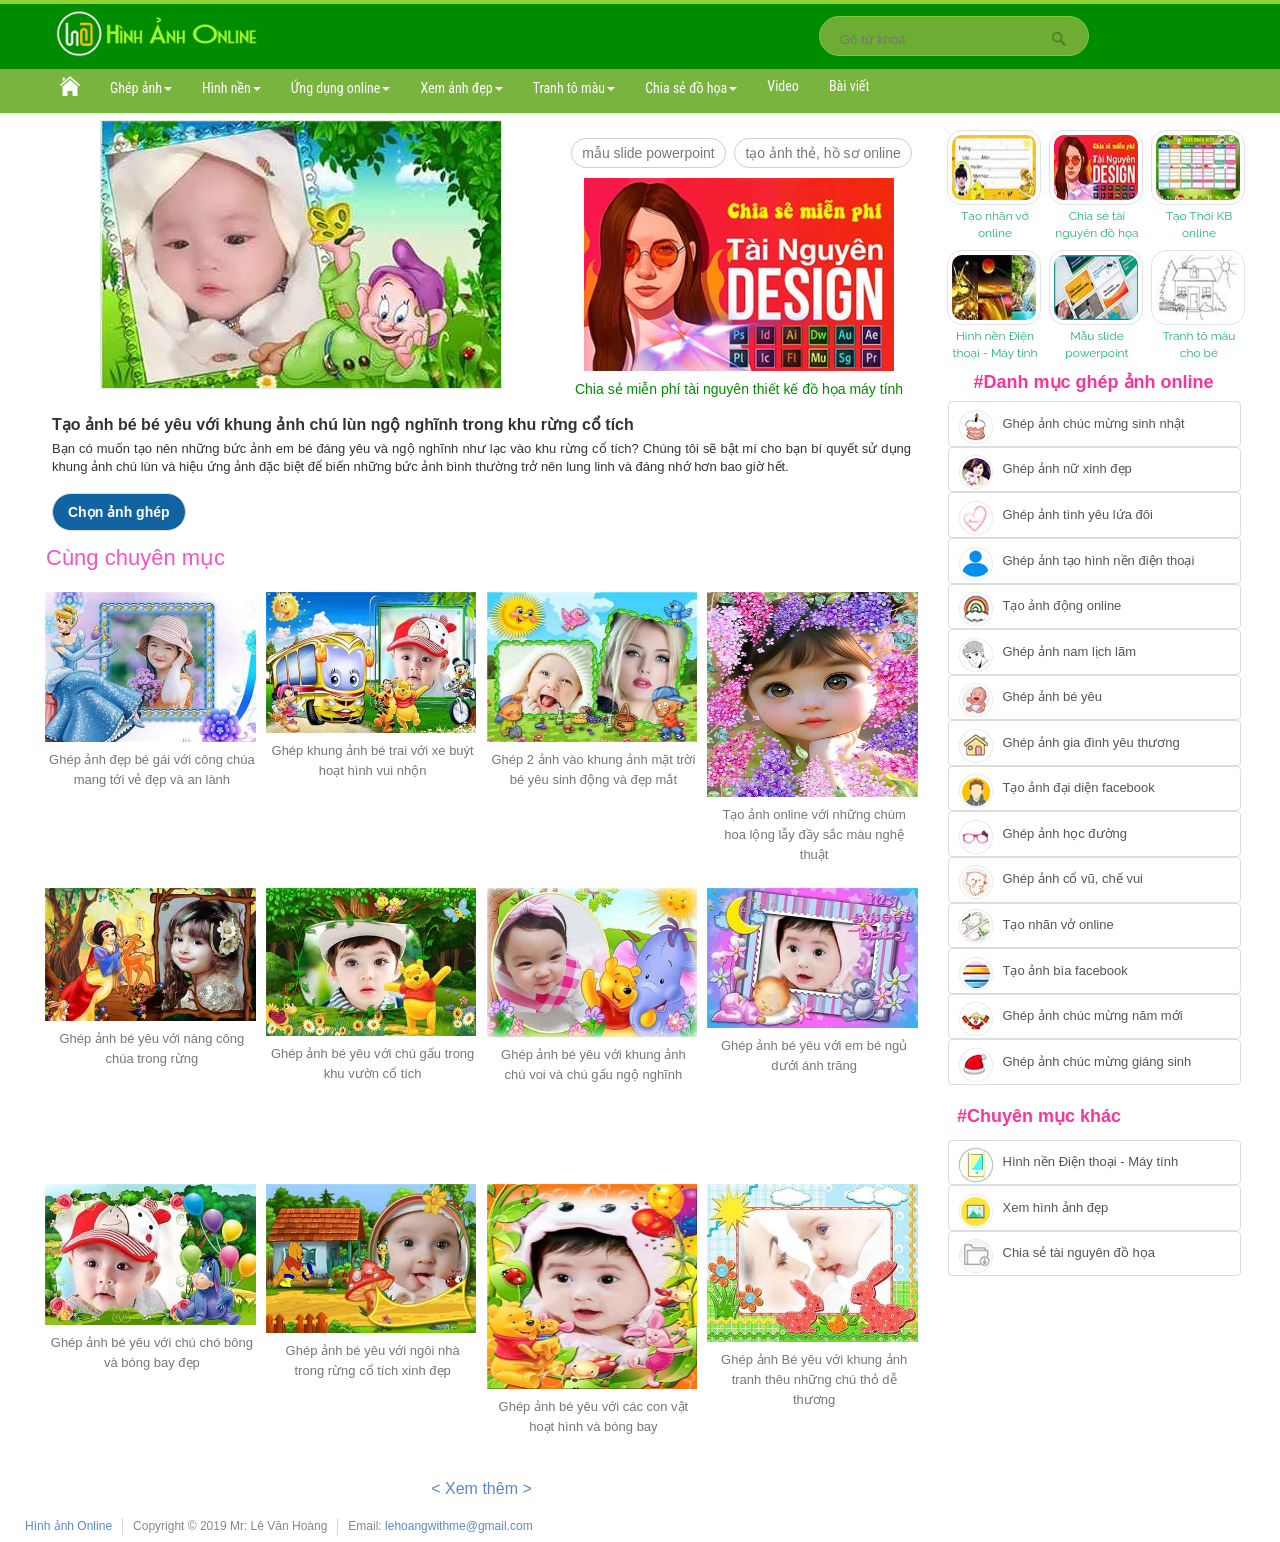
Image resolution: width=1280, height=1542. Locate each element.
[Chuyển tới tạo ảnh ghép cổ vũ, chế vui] (1094, 880)
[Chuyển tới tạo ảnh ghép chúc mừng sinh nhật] (1094, 424)
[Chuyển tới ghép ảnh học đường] (1094, 834)
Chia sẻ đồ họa (691, 88)
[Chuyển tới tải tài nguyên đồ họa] (1094, 1254)
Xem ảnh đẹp (461, 88)
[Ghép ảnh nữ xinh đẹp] (1094, 470)
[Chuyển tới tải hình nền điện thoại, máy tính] (1094, 1163)
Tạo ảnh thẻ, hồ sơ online (822, 153)
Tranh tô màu (574, 88)
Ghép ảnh (141, 88)
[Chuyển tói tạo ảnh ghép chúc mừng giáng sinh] (1094, 1062)
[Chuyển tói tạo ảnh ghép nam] (1094, 652)
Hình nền (231, 88)
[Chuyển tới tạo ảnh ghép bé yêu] (1094, 698)
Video (783, 86)
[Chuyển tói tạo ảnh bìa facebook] (1094, 971)
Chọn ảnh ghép (119, 512)
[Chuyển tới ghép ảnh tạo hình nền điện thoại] (1094, 561)
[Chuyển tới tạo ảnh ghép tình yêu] (1094, 515)
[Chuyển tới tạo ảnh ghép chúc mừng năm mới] (1094, 1017)
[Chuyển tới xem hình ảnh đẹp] (1094, 1208)
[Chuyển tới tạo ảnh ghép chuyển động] (1094, 607)
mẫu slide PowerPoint (648, 153)
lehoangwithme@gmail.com (459, 1526)
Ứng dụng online (341, 88)
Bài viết (849, 86)
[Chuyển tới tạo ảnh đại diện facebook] (1094, 789)
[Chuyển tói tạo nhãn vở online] (1094, 926)
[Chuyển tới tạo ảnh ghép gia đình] (1094, 743)
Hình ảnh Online (68, 1526)
